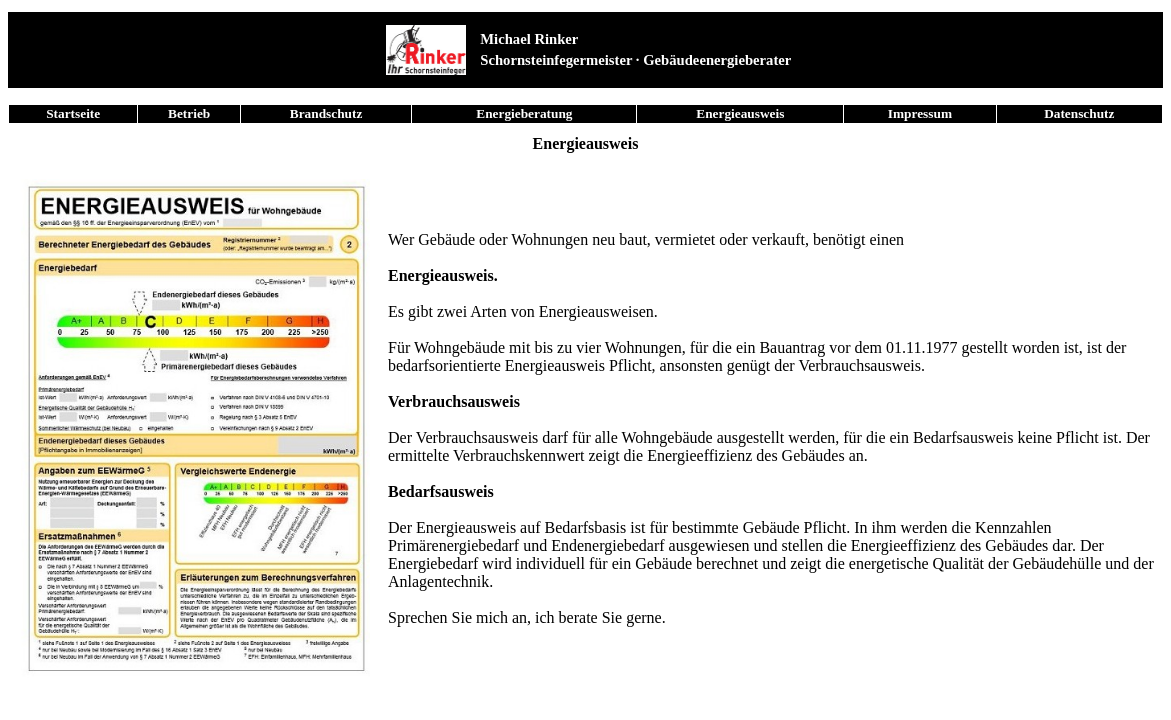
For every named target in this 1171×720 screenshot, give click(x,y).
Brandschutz (326, 113)
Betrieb (189, 113)
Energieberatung (524, 113)
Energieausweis (740, 113)
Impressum (920, 113)
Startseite (73, 113)
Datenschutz (1079, 113)
